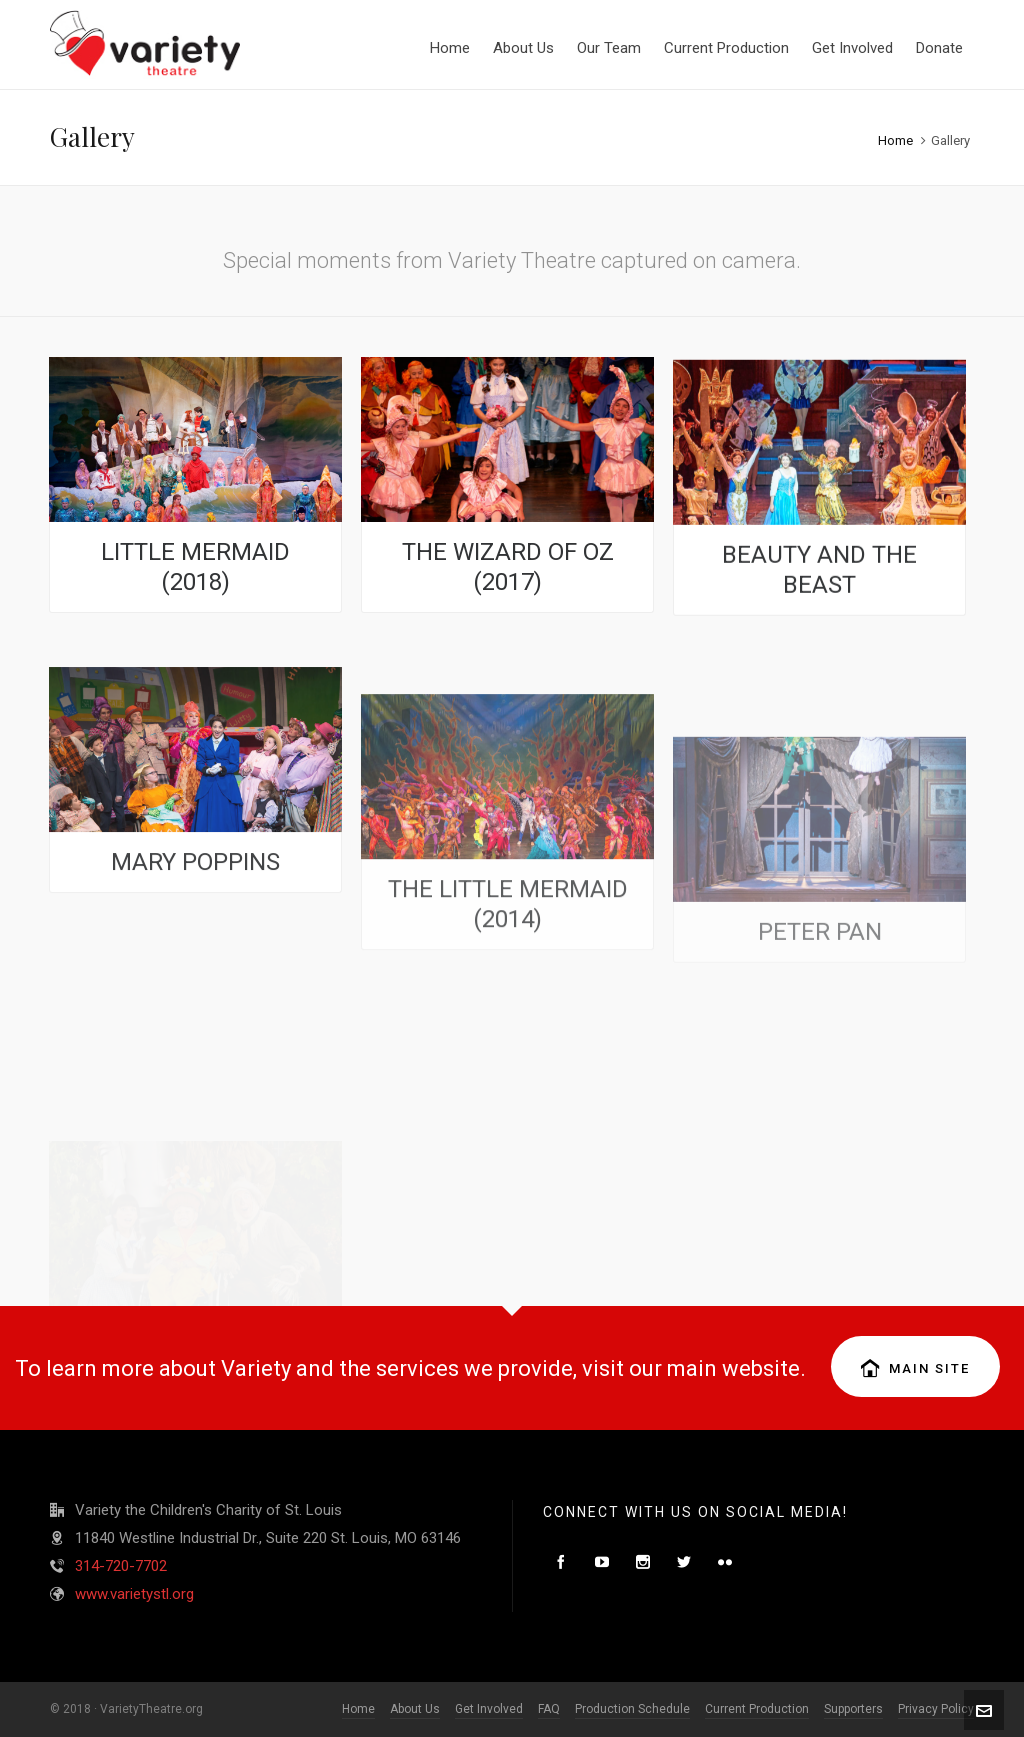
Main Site (915, 1368)
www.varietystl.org (134, 1594)
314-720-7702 (121, 1566)
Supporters (853, 1709)
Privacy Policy (936, 1709)
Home (895, 140)
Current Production (757, 1709)
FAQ (549, 1709)
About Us (415, 1709)
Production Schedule (632, 1709)
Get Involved (489, 1709)
